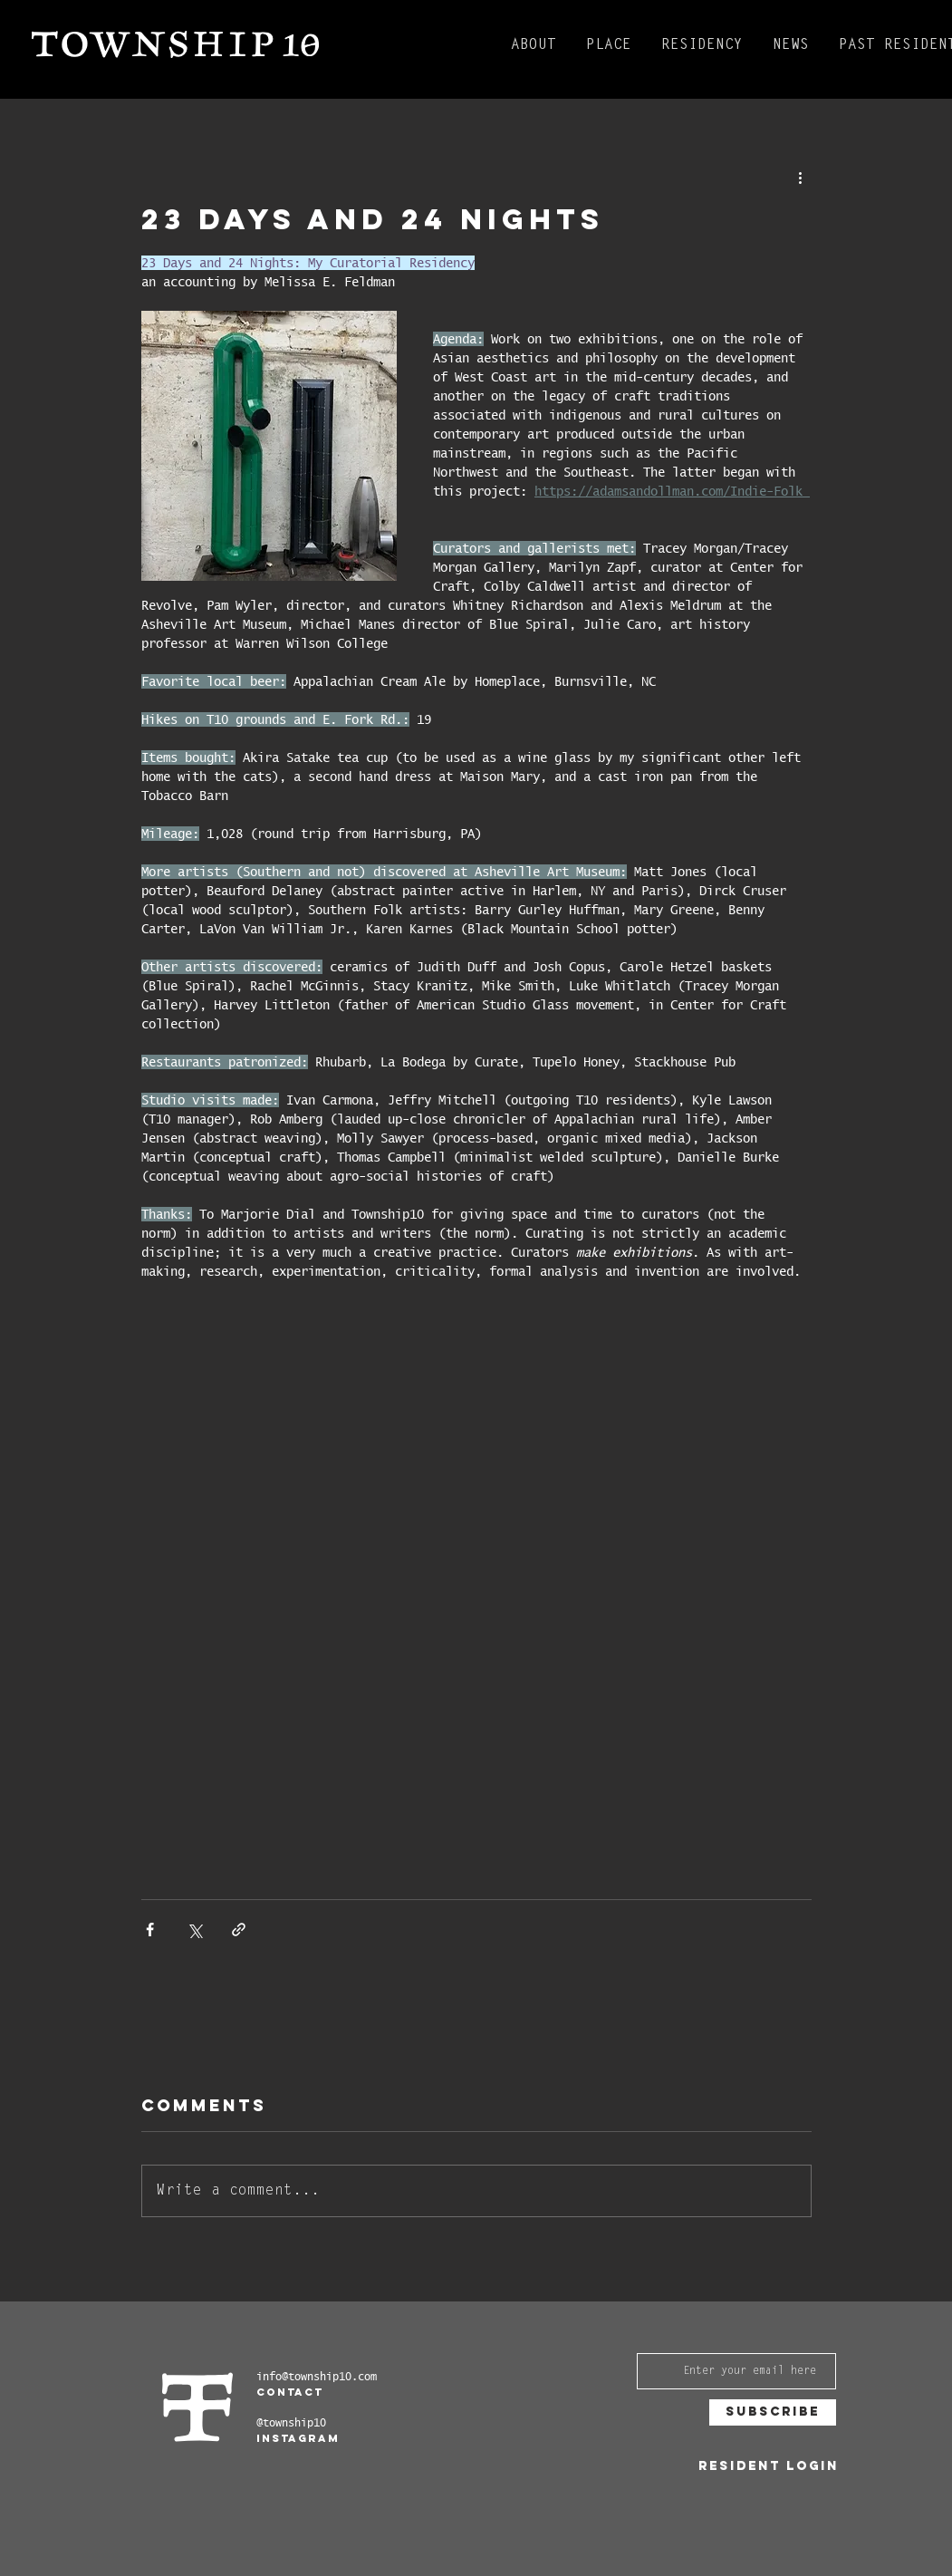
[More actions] (801, 177)
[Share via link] (238, 1929)
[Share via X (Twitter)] (194, 1929)
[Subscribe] (772, 2412)
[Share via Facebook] (150, 1929)
